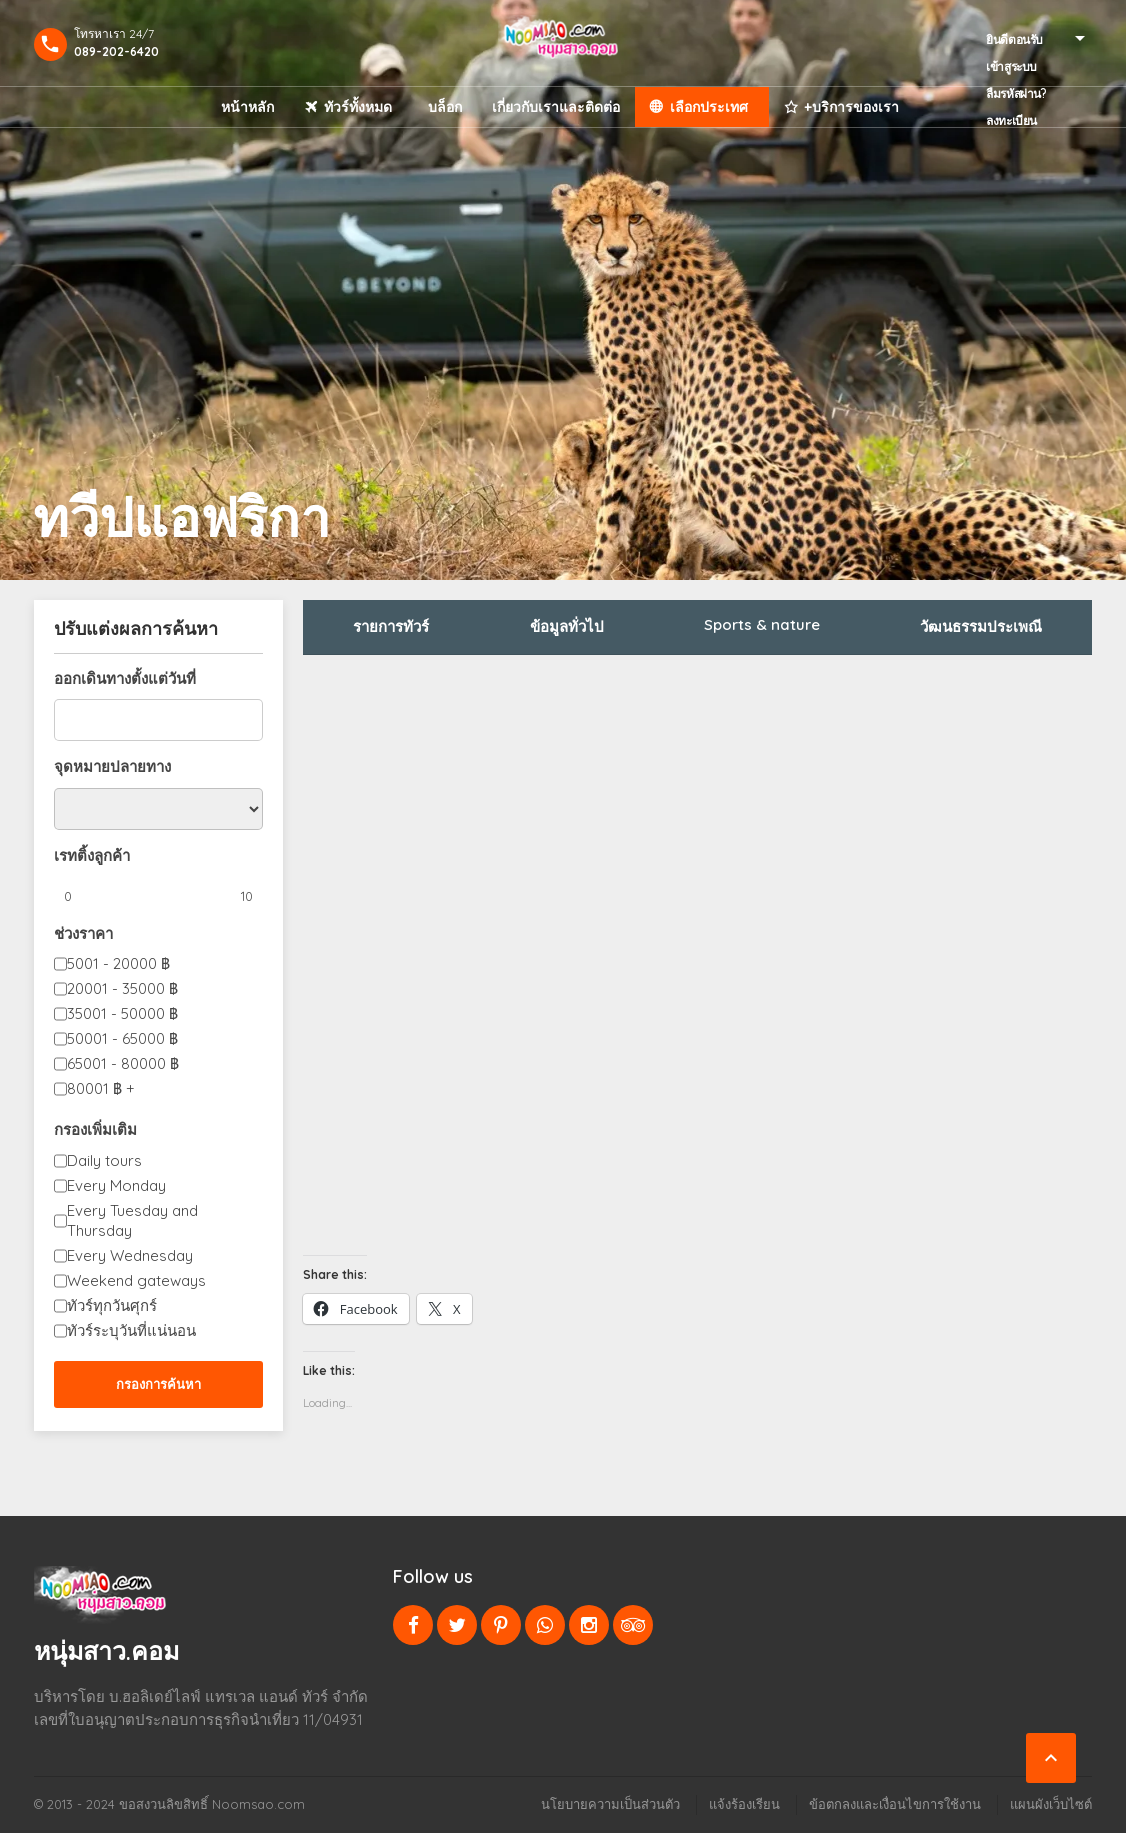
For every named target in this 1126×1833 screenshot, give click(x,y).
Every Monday (116, 1185)
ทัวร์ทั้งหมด (358, 107)
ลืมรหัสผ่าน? (1016, 93)
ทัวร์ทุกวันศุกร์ (112, 1305)
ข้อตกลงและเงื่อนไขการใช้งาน (895, 1804)
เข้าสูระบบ (1011, 66)
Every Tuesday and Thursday (132, 1220)
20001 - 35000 (122, 988)
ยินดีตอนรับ (1014, 39)
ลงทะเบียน (1011, 120)
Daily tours (104, 1160)
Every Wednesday (130, 1255)
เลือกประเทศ (709, 107)
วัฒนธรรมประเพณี (981, 626)
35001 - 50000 (122, 1013)
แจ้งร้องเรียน (744, 1804)
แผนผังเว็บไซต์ (1051, 1804)
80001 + (101, 1088)
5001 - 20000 (118, 963)
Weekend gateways (136, 1280)
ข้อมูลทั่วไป (567, 626)
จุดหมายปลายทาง (112, 766)
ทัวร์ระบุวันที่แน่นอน (131, 1330)
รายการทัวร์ (391, 626)
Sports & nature (762, 624)
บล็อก (445, 107)
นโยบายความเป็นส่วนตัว (610, 1804)
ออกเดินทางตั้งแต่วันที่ (125, 678)
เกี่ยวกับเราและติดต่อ (556, 107)
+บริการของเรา (851, 107)
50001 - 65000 (122, 1038)
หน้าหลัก (247, 107)
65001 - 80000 (123, 1063)
